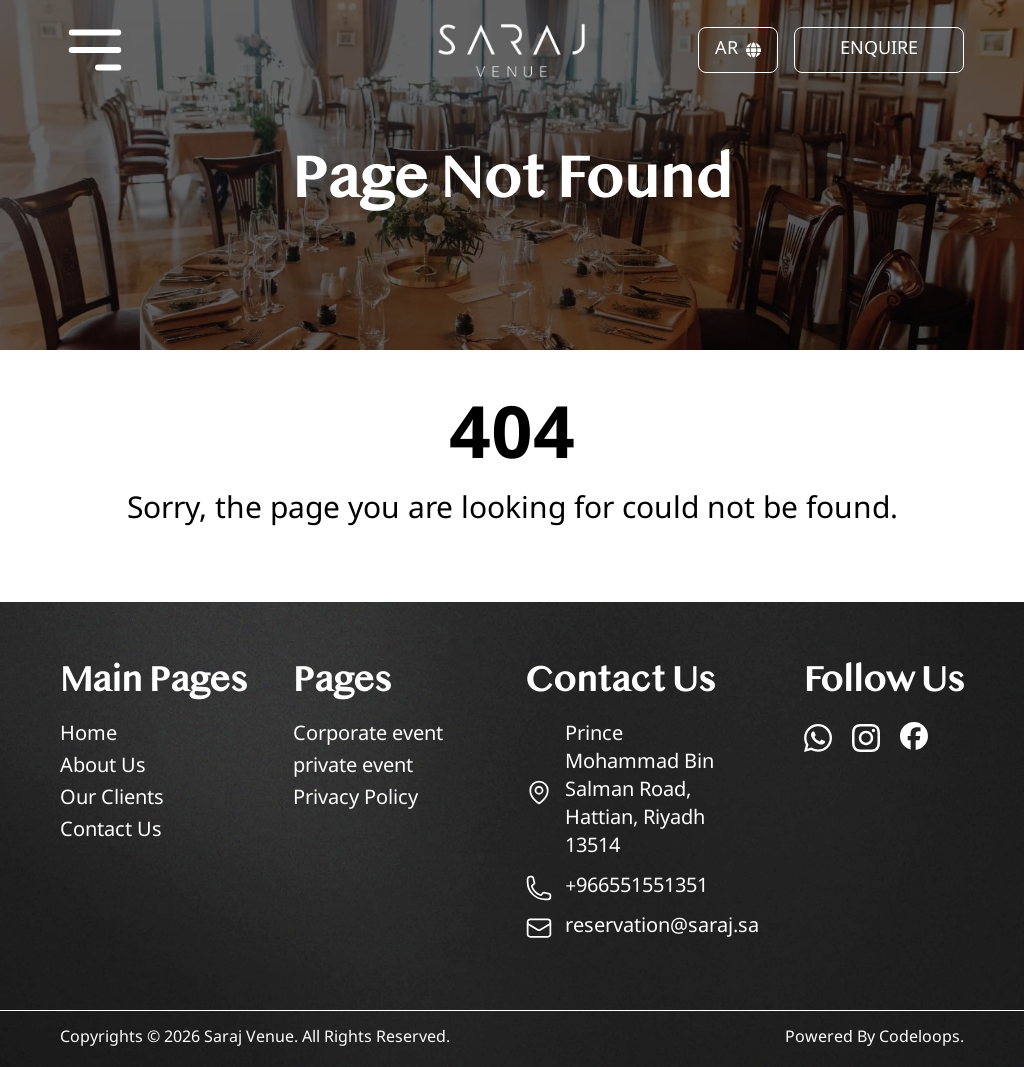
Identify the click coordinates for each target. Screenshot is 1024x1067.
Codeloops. (921, 1038)
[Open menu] (95, 50)
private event (353, 767)
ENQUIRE (879, 50)
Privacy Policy (355, 799)
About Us (103, 767)
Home (88, 735)
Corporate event (368, 735)
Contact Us (111, 831)
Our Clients (112, 799)
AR (738, 50)
